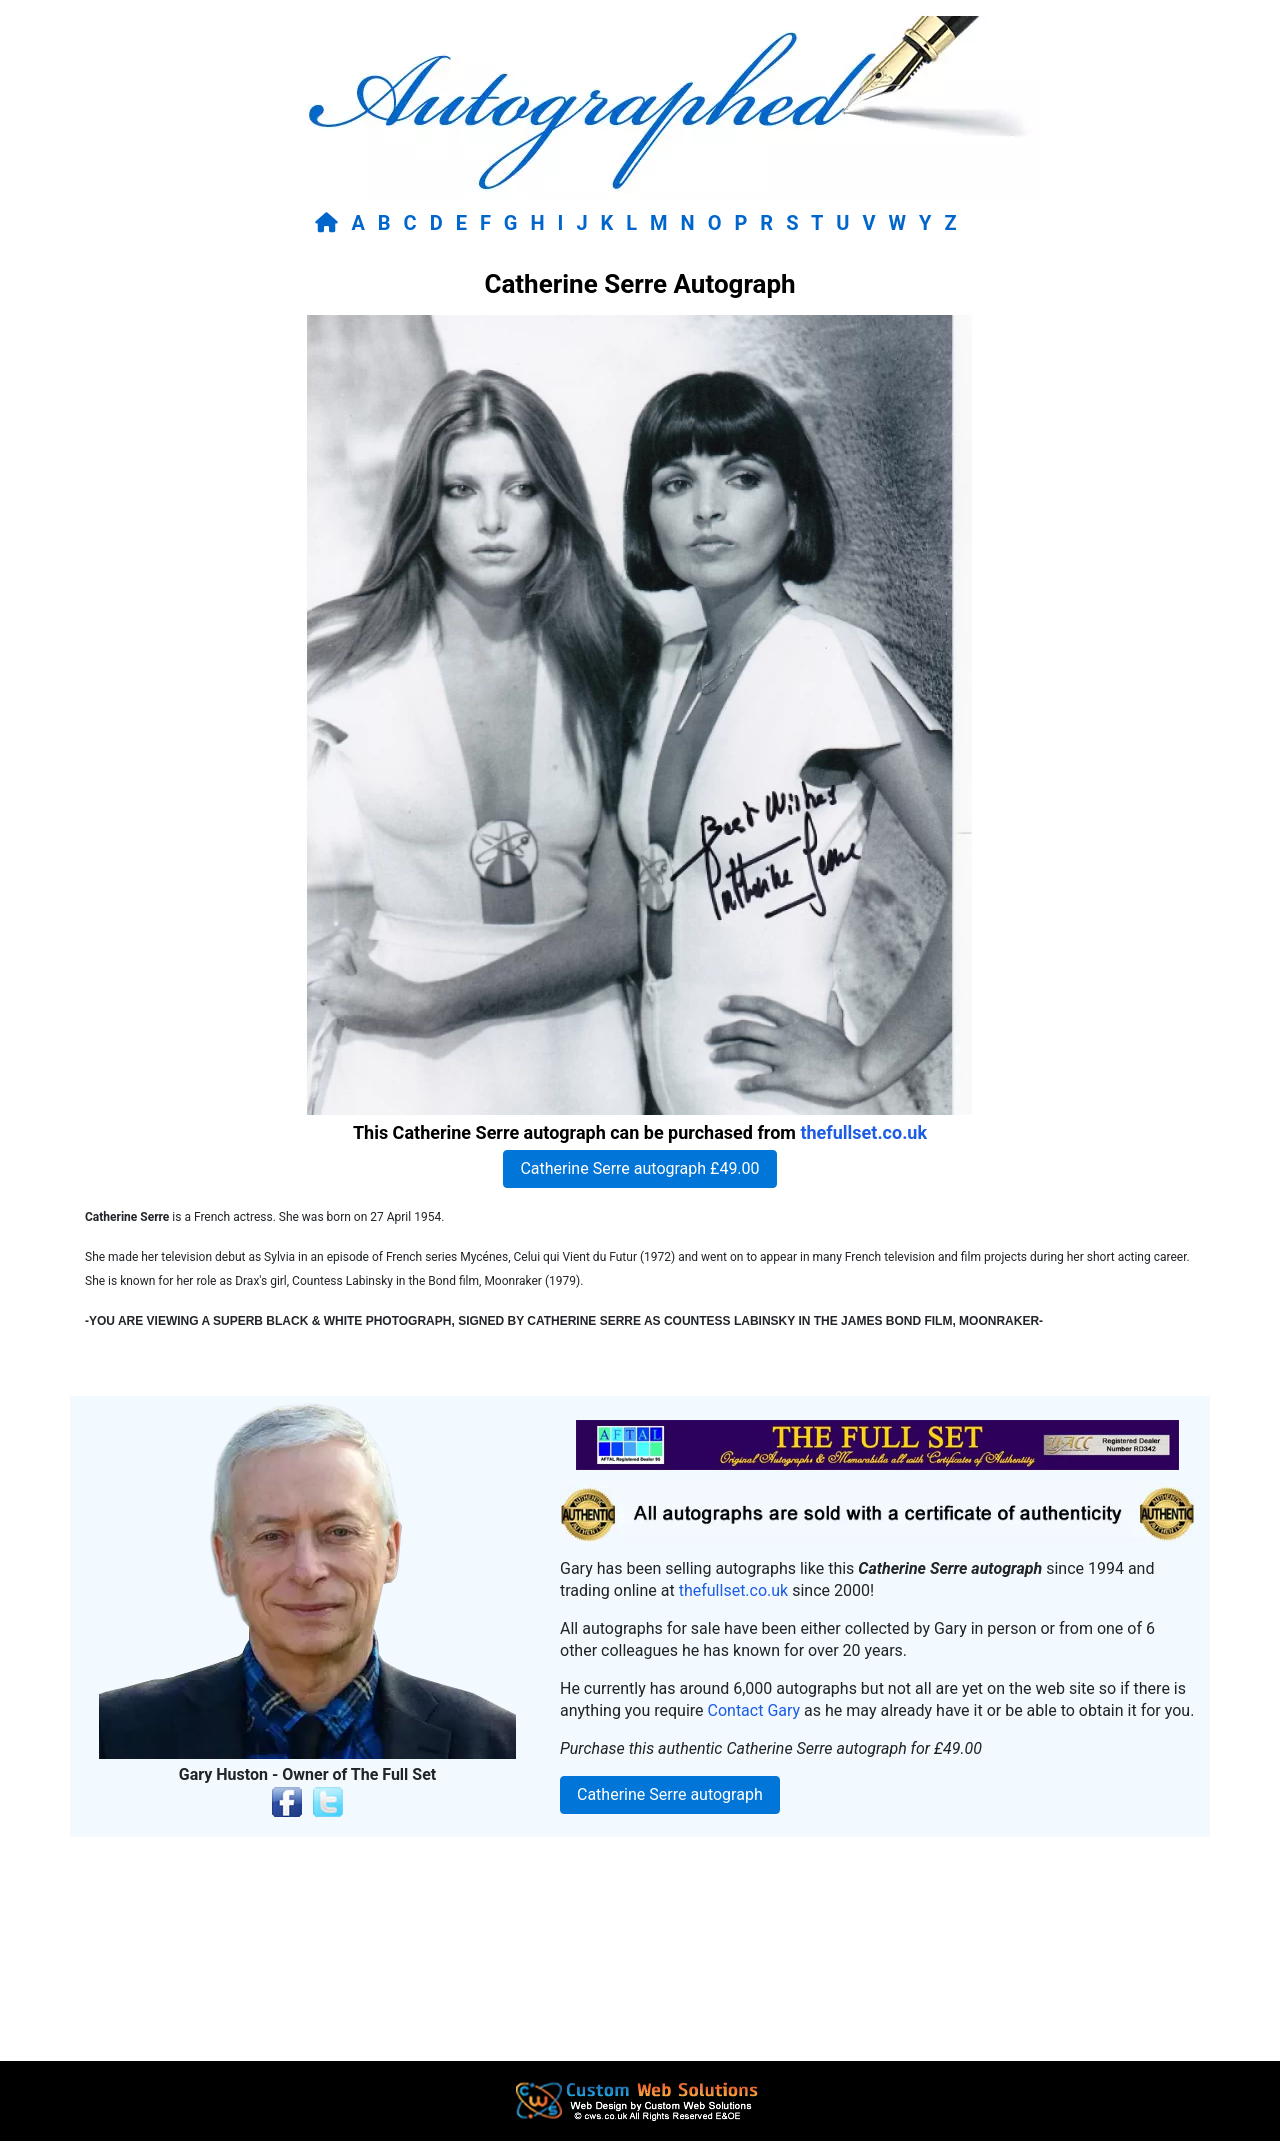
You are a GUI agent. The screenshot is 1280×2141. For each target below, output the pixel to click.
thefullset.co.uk (863, 1132)
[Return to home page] (330, 223)
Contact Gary (754, 1710)
